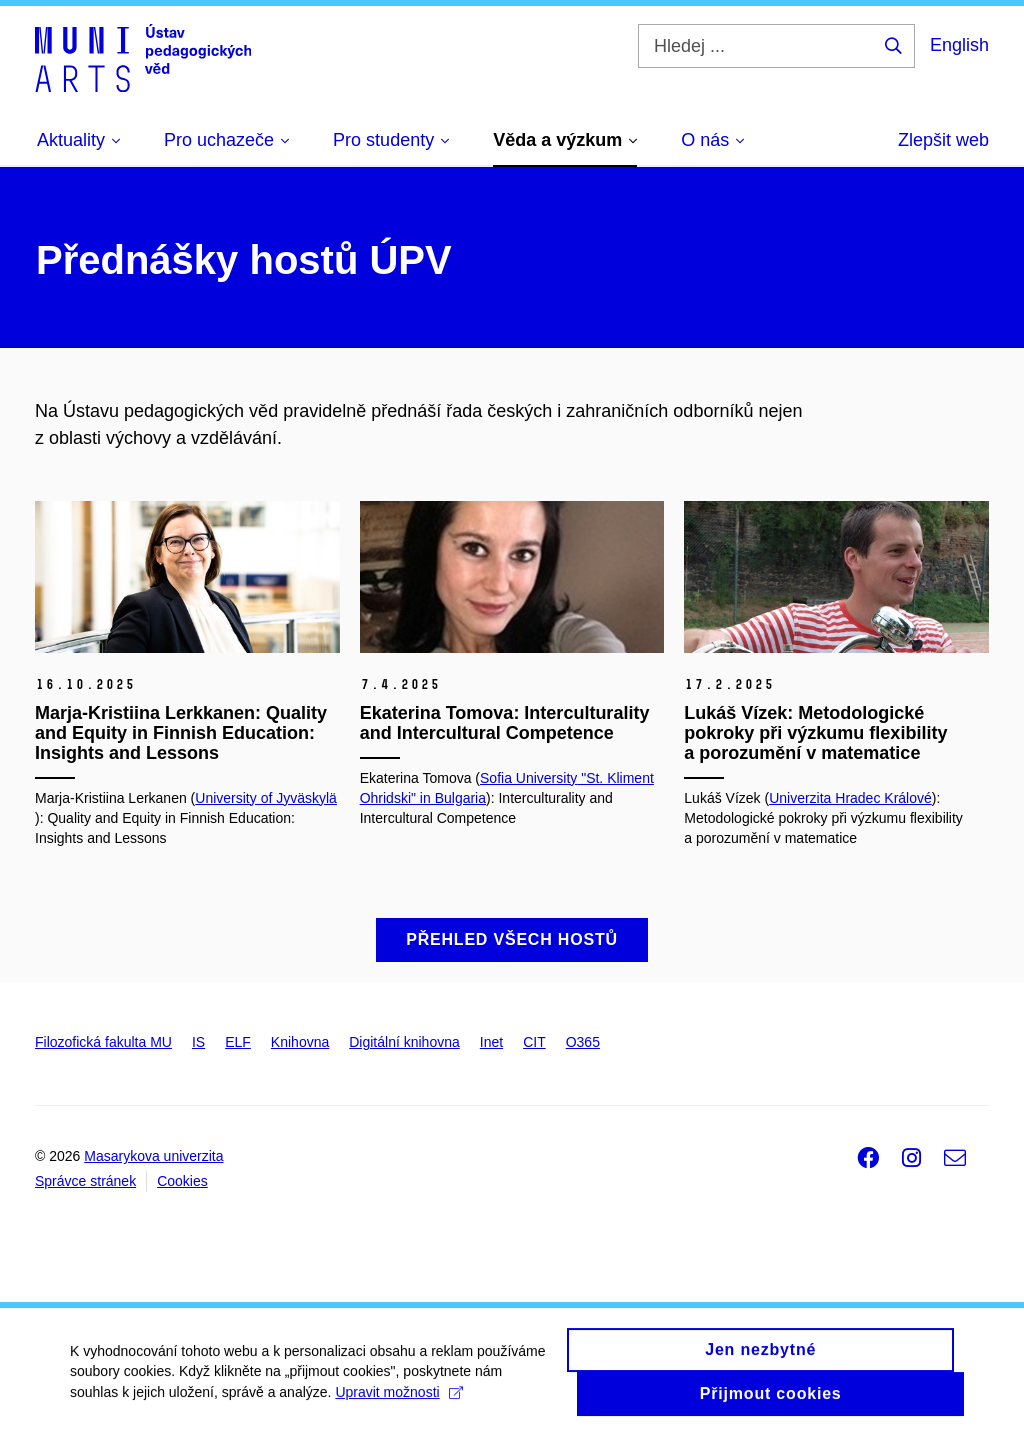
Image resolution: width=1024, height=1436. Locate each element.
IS (198, 1042)
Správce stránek (85, 1181)
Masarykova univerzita (153, 1156)
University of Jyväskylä (266, 798)
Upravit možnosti (398, 1400)
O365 (583, 1042)
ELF (238, 1042)
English (959, 45)
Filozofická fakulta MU (103, 1042)
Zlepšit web (943, 140)
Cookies (182, 1181)
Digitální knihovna (404, 1042)
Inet (491, 1042)
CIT (534, 1042)
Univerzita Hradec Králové (850, 798)
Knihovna (300, 1042)
